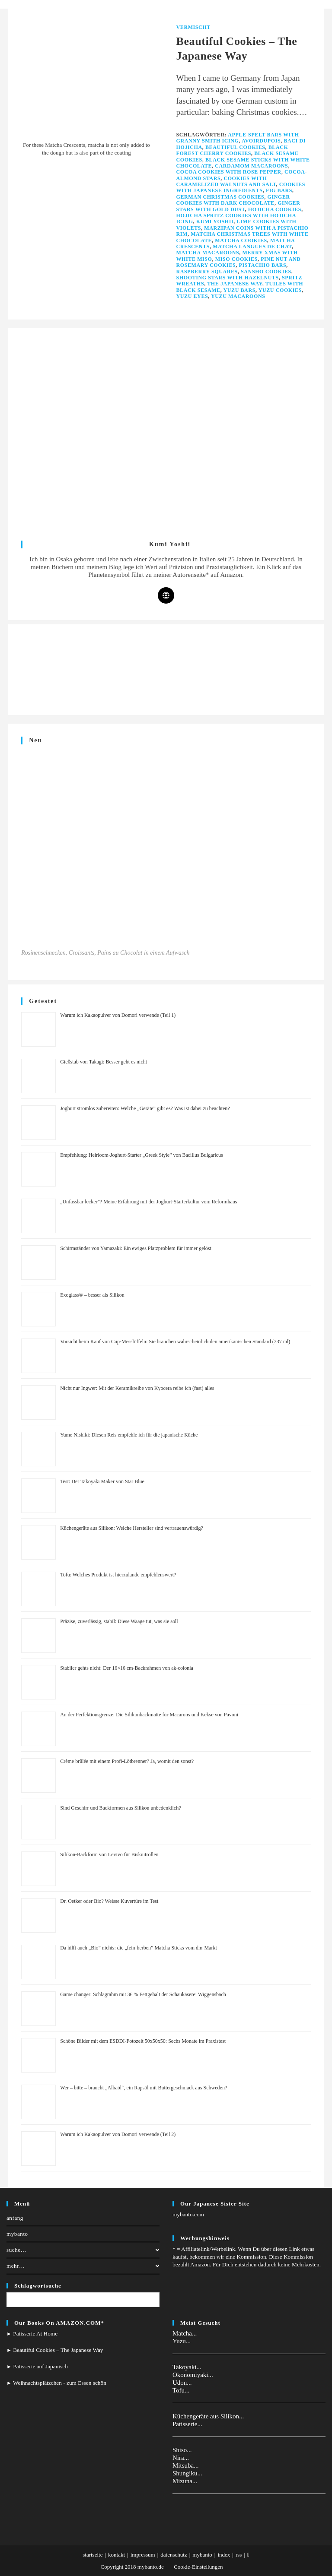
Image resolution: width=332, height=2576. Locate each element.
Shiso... (182, 2449)
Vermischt (193, 27)
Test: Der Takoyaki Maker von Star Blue (102, 1481)
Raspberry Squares (207, 272)
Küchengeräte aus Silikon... (208, 2416)
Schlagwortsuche (37, 2285)
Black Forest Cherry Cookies (232, 150)
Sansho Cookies (266, 272)
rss (239, 2554)
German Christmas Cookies (220, 197)
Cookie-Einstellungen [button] (198, 2566)
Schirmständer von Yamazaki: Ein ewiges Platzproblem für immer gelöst (135, 1248)
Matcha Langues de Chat (252, 247)
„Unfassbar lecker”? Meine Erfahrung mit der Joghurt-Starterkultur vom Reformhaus (148, 1202)
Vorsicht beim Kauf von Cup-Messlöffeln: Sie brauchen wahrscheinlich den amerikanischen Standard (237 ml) (175, 1342)
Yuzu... (181, 2341)
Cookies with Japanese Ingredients (240, 187)
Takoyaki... (186, 2367)
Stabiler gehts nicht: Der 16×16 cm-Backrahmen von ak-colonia (126, 1668)
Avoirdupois (261, 141)
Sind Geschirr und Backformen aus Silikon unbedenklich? (120, 1808)
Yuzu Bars (239, 290)
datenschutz (173, 2554)
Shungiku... (187, 2473)
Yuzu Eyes (192, 296)
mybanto (17, 2234)
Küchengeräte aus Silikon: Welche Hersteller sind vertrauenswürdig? (131, 1528)
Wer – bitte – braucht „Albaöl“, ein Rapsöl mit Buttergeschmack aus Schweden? (143, 2088)
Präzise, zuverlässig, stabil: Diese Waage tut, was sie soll (119, 1621)
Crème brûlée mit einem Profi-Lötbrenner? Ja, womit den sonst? (127, 1761)
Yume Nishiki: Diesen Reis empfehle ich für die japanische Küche (129, 1435)
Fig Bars (279, 190)
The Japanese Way (234, 284)
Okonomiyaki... (192, 2374)
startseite (92, 2554)
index (223, 2554)
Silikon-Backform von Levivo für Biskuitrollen (109, 1854)
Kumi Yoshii (215, 221)
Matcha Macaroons (207, 253)
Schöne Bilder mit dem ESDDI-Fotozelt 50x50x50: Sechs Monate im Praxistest (143, 2041)
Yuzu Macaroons (238, 296)
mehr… (83, 2266)
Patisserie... (187, 2424)
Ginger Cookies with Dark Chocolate (233, 200)
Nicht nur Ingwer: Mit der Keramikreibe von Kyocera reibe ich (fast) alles (137, 1388)
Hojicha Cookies (274, 209)
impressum (143, 2554)
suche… (83, 2250)
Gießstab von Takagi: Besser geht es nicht (103, 1062)
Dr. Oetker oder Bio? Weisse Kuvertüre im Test (109, 1901)
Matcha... (184, 2333)
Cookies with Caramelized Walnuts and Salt (226, 181)
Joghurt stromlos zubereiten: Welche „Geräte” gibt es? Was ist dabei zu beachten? (145, 1108)
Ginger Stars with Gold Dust (238, 206)
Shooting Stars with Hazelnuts (227, 278)
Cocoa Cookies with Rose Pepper (228, 172)
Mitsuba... (185, 2465)
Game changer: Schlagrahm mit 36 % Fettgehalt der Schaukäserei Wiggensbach (143, 1994)
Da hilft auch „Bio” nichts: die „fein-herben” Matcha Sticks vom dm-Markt (138, 1948)
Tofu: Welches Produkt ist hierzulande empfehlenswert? (118, 1575)
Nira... (180, 2457)
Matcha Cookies (241, 240)
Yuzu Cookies (280, 290)
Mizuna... (184, 2481)
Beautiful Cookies (235, 147)
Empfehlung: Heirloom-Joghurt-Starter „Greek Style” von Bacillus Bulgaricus (141, 1155)
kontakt (116, 2554)
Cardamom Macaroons (251, 166)
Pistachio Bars (262, 265)
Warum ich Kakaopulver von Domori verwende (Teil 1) (118, 1015)
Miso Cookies (236, 259)
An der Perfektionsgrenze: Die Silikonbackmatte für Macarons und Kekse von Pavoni (149, 1715)
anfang (14, 2218)
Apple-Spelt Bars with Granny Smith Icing (237, 138)
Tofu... (180, 2390)
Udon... (182, 2382)
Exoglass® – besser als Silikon (92, 1295)
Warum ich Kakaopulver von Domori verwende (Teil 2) (118, 2134)
